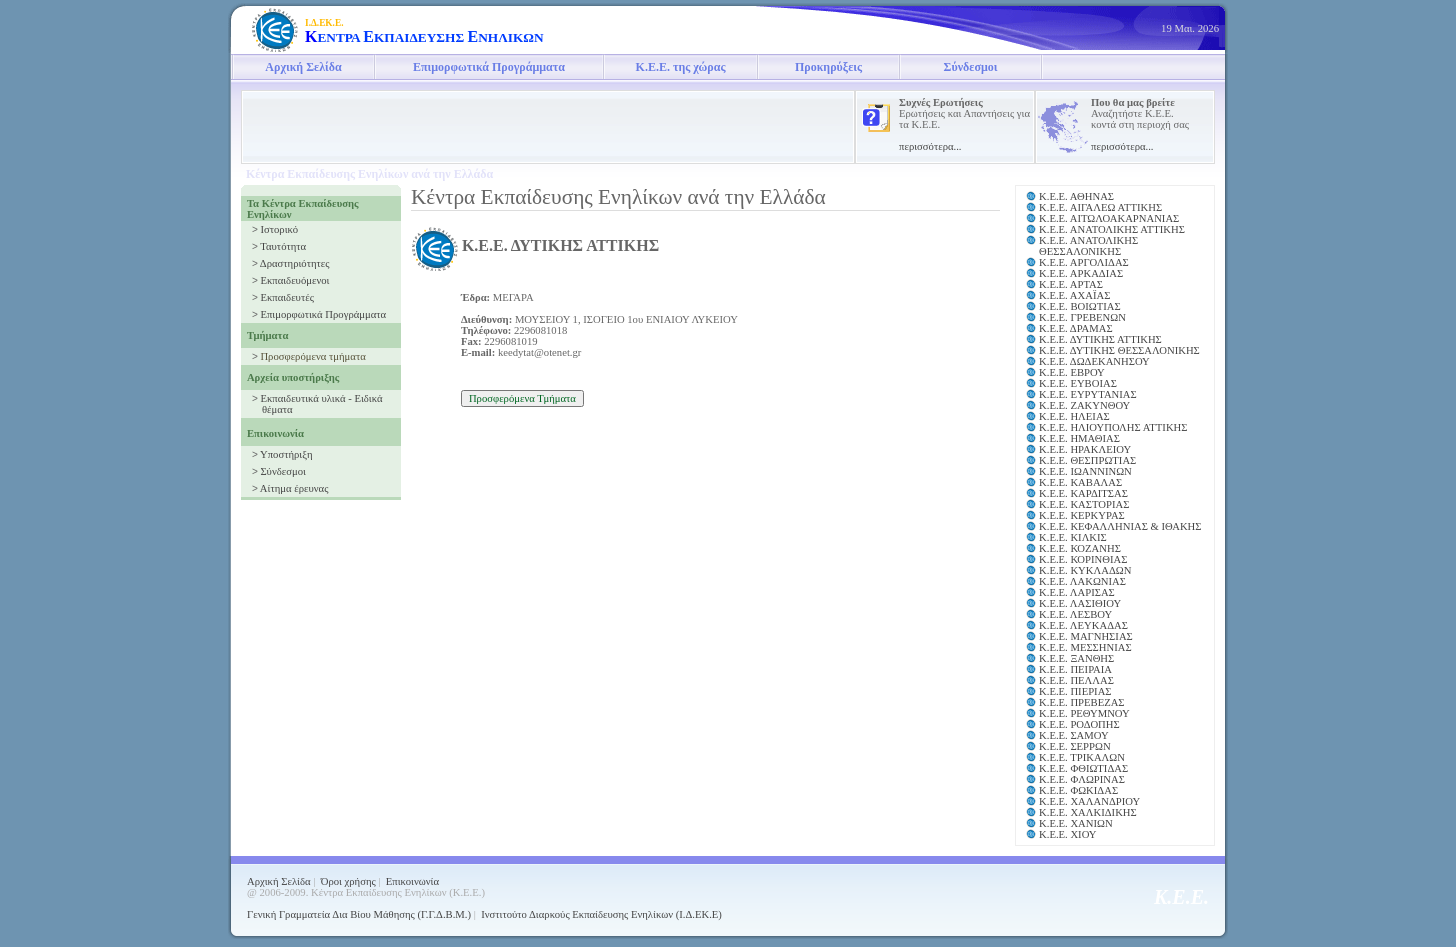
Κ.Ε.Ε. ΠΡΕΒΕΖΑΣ (1082, 702)
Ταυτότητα (283, 246)
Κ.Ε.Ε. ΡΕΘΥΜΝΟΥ (1084, 713)
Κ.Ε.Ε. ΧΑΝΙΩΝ (1076, 823)
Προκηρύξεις (828, 67)
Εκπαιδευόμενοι (294, 280)
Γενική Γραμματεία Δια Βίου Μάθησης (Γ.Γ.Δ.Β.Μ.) (359, 914)
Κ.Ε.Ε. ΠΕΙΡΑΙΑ (1075, 669)
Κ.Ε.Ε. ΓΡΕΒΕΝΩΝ (1082, 317)
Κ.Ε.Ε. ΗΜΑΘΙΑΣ (1079, 438)
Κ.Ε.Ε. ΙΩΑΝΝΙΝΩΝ (1085, 471)
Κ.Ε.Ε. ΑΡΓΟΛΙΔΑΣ (1084, 262)
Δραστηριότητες (295, 263)
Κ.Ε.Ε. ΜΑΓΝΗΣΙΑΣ (1086, 636)
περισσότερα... (930, 146)
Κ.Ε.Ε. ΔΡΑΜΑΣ (1076, 328)
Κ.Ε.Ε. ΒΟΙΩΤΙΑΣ (1080, 306)
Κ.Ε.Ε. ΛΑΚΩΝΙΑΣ (1082, 581)
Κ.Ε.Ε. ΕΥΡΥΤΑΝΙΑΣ (1088, 394)
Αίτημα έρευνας (294, 488)
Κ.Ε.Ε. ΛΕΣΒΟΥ (1075, 614)
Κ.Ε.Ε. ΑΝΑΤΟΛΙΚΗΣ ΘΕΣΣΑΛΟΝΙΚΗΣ (1088, 246)
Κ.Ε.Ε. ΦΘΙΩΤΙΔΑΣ (1083, 768)
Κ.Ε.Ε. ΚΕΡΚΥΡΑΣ (1082, 515)
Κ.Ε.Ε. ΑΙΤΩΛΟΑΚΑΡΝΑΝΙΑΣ (1109, 218)
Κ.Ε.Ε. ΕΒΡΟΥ (1072, 372)
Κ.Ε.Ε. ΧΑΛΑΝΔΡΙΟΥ (1089, 801)
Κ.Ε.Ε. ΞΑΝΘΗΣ (1076, 658)
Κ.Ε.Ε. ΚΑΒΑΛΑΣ (1080, 482)
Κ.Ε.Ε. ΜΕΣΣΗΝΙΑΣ (1085, 647)
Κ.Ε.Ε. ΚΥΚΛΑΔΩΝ (1085, 570)
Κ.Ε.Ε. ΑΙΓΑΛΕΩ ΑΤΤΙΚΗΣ (1100, 207)
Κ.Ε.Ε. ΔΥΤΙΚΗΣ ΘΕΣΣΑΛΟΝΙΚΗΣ (1119, 350)
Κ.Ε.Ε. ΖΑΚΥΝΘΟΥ (1084, 405)
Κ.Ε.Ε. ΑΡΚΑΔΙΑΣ (1081, 273)
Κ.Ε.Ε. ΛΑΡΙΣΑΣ (1077, 592)
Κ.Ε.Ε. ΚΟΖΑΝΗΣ (1080, 548)
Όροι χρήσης (348, 881)
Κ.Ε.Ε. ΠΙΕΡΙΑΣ (1075, 691)
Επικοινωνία (412, 881)
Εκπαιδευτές (286, 297)
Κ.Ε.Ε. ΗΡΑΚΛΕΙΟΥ (1085, 449)
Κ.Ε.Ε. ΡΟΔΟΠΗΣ (1079, 724)
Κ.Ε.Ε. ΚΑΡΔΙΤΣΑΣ (1083, 493)
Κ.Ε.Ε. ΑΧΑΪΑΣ (1074, 295)
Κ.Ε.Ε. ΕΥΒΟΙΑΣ (1078, 383)
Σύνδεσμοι (971, 67)
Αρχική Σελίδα (303, 67)
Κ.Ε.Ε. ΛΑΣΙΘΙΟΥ (1080, 603)
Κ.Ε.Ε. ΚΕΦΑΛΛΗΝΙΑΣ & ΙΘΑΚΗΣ (1120, 526)
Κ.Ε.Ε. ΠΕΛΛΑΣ (1076, 680)
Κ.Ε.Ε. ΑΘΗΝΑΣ (1076, 196)
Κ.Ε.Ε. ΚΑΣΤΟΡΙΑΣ (1084, 504)
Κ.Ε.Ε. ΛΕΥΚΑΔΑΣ (1083, 625)
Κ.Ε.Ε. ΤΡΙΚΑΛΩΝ (1082, 757)
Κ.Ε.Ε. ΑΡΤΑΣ (1071, 284)
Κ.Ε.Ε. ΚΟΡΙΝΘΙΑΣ (1083, 559)
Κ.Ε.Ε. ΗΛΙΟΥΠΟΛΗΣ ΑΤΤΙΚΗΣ (1113, 427)
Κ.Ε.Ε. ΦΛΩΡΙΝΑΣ (1082, 779)
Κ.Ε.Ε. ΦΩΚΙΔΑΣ (1078, 790)
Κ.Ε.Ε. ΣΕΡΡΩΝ (1075, 746)
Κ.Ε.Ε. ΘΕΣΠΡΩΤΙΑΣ (1087, 460)
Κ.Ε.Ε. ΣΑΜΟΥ (1074, 735)
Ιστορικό (279, 229)
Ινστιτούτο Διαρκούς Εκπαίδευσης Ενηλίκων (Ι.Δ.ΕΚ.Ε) (601, 914)
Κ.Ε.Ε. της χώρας (681, 67)
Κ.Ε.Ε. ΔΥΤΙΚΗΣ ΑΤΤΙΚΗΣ (1100, 339)
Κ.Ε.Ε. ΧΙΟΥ (1067, 834)
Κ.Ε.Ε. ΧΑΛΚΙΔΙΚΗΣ (1088, 812)
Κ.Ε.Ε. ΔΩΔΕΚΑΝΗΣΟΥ (1094, 361)
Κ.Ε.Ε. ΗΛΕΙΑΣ (1074, 416)
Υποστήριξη (286, 454)
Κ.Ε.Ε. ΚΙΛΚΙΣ (1073, 537)
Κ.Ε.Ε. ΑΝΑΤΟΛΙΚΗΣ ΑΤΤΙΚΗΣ (1112, 229)
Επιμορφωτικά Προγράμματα (489, 67)
